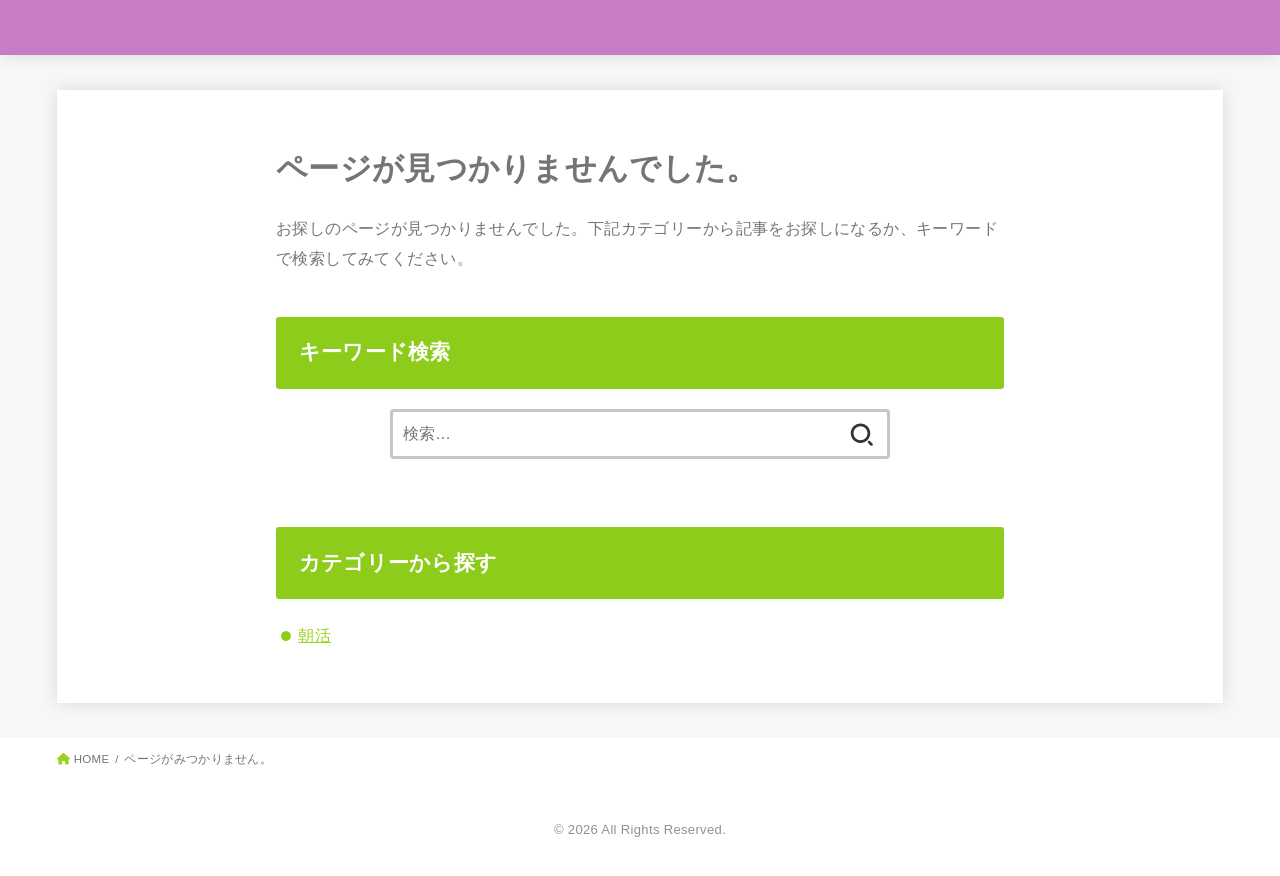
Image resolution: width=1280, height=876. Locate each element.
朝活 (314, 635)
